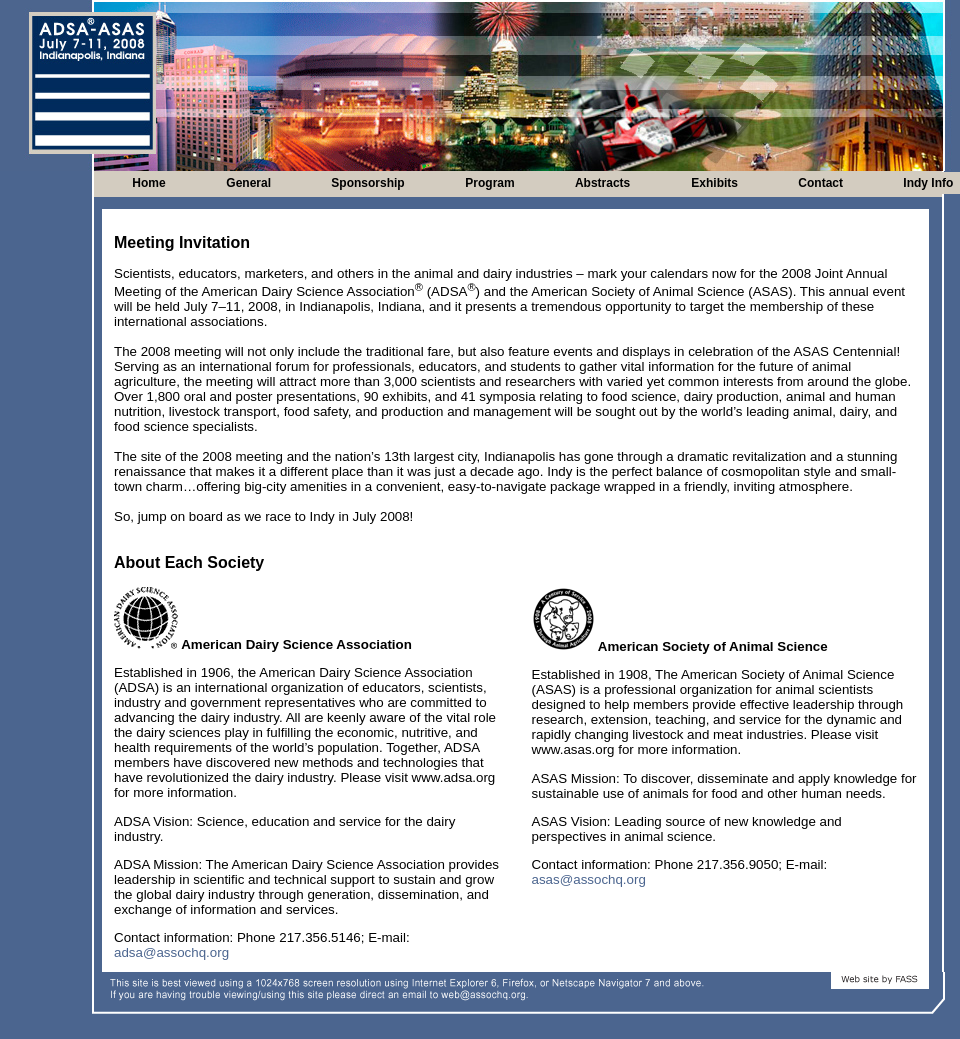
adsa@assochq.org (171, 952)
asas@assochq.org (589, 879)
